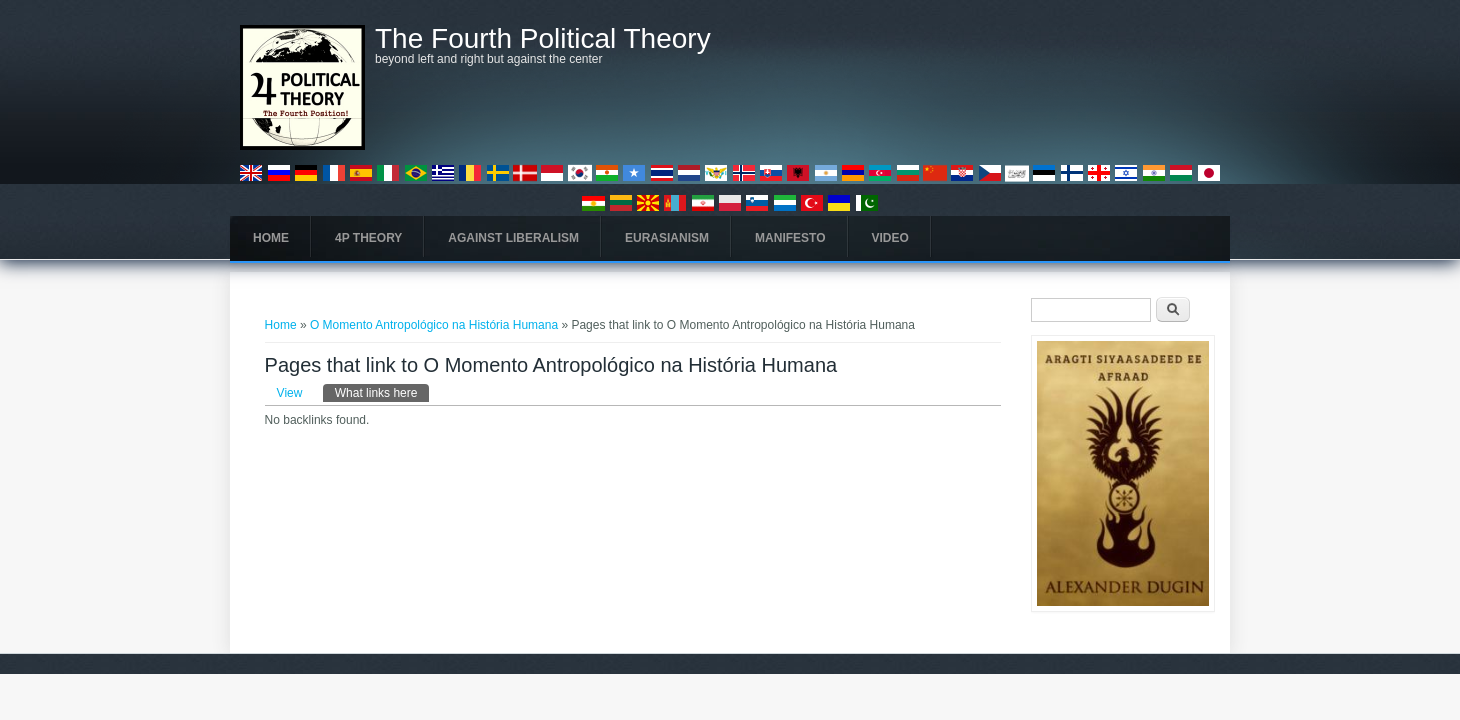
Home (271, 238)
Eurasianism (667, 238)
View (290, 393)
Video (890, 238)
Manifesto (790, 238)
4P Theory (368, 238)
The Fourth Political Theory (543, 39)
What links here (382, 392)
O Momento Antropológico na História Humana (434, 325)
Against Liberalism (513, 238)
